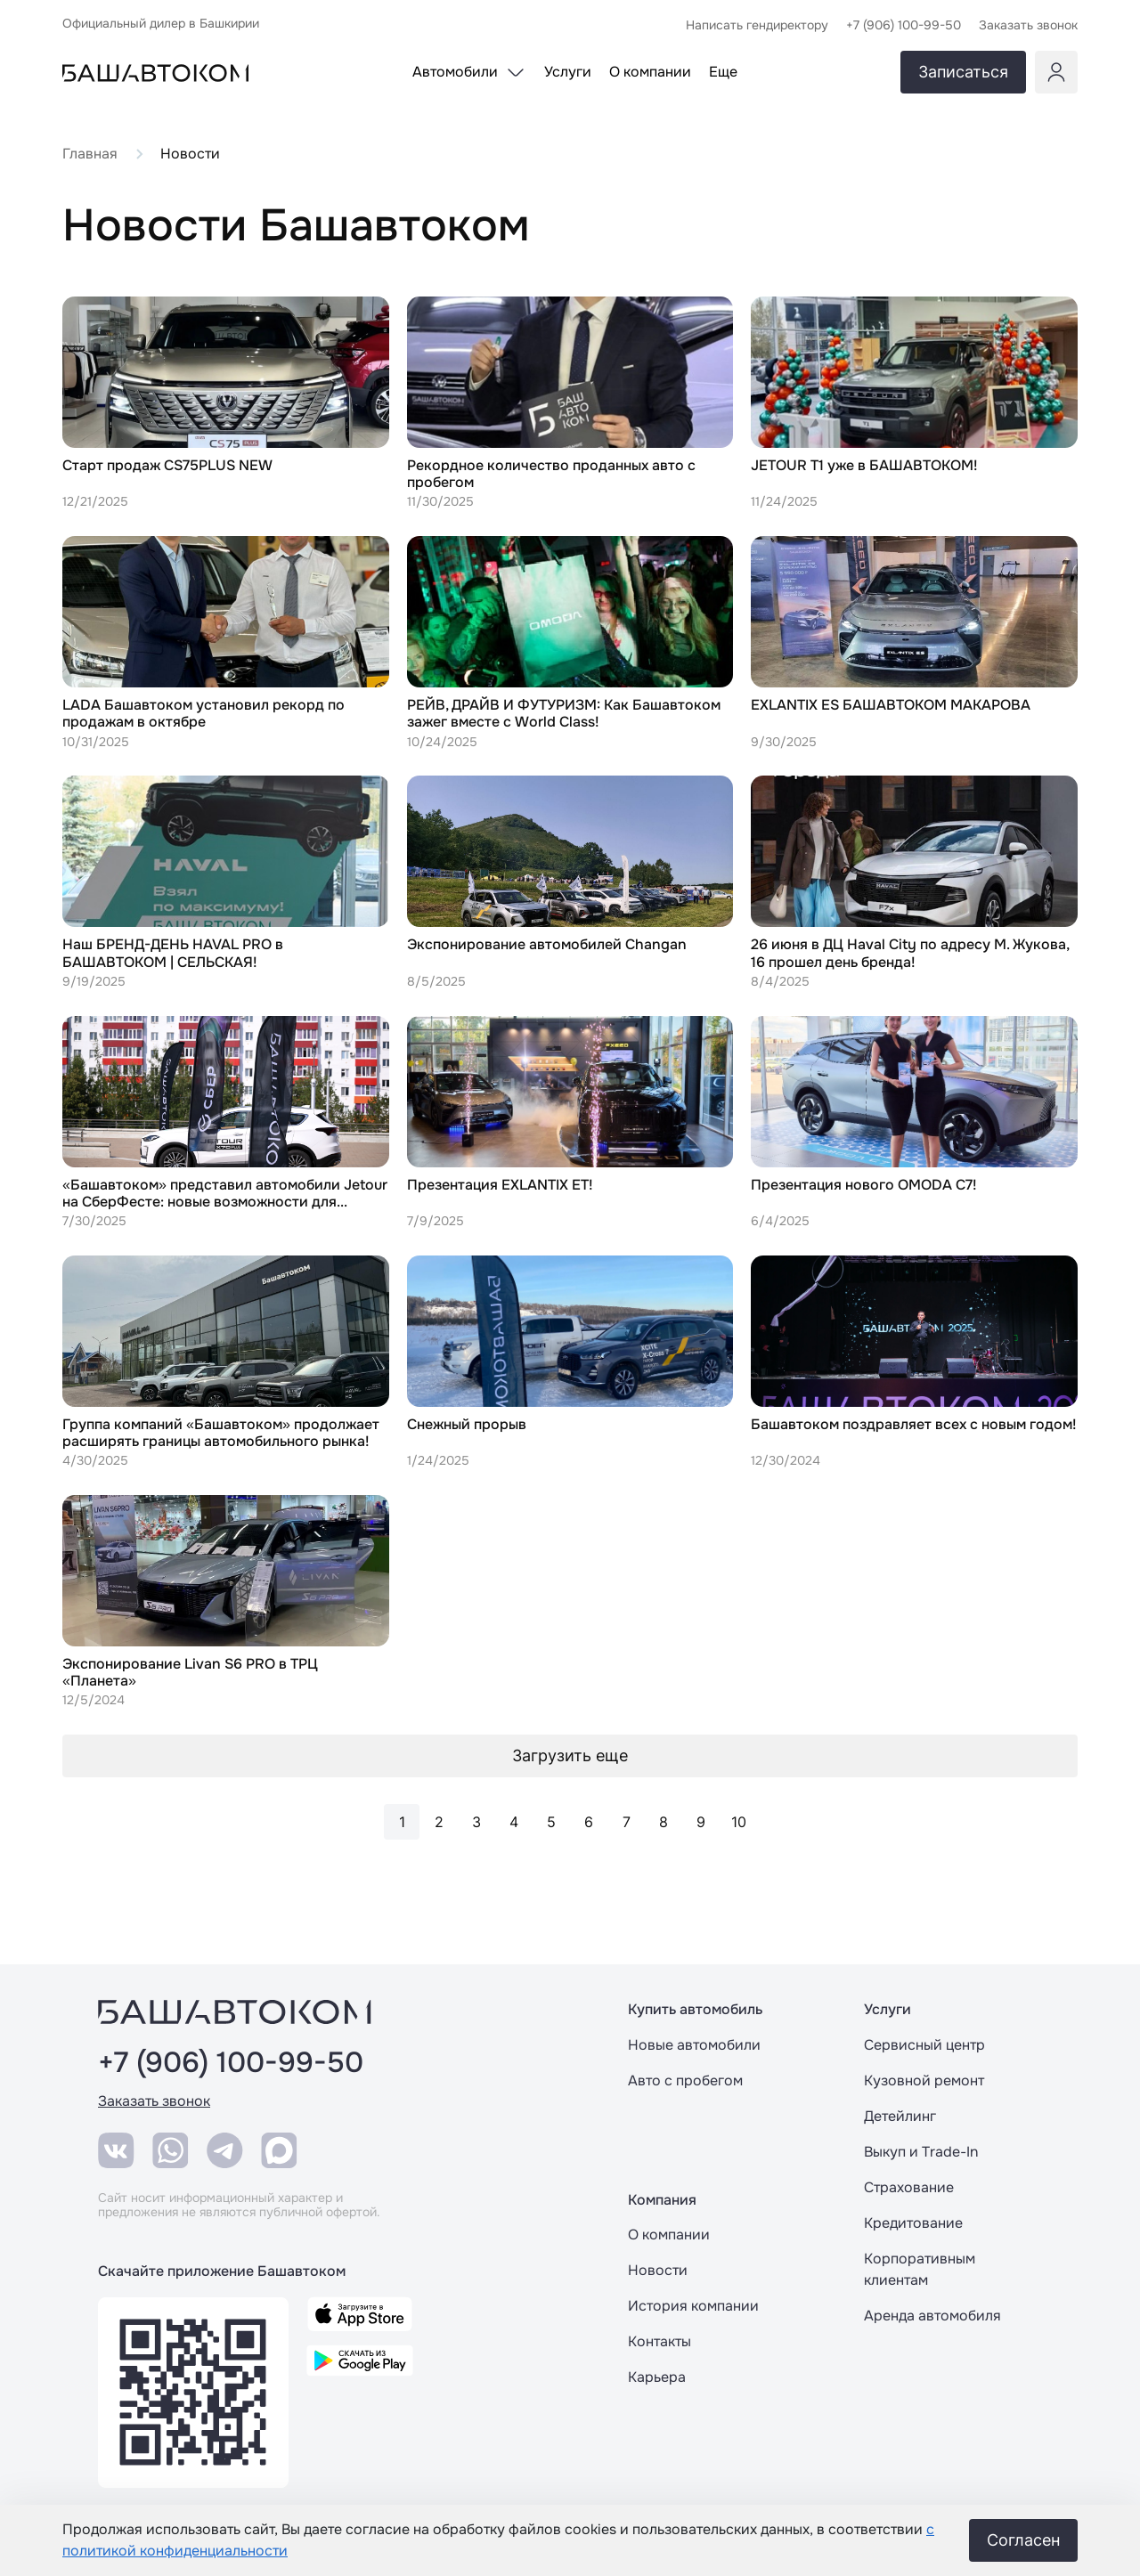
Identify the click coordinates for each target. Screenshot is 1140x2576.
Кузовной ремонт (924, 2080)
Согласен (1023, 2540)
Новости (658, 2270)
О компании (669, 2234)
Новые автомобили (694, 2045)
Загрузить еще (570, 1755)
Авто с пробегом (685, 2080)
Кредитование (913, 2223)
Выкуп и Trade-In (921, 2151)
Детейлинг (900, 2116)
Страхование (909, 2187)
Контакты (659, 2341)
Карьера (657, 2377)
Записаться (963, 71)
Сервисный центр (924, 2045)
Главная (90, 153)
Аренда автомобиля (932, 2315)
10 (738, 1822)
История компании (693, 2305)
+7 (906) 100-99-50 (230, 2063)
